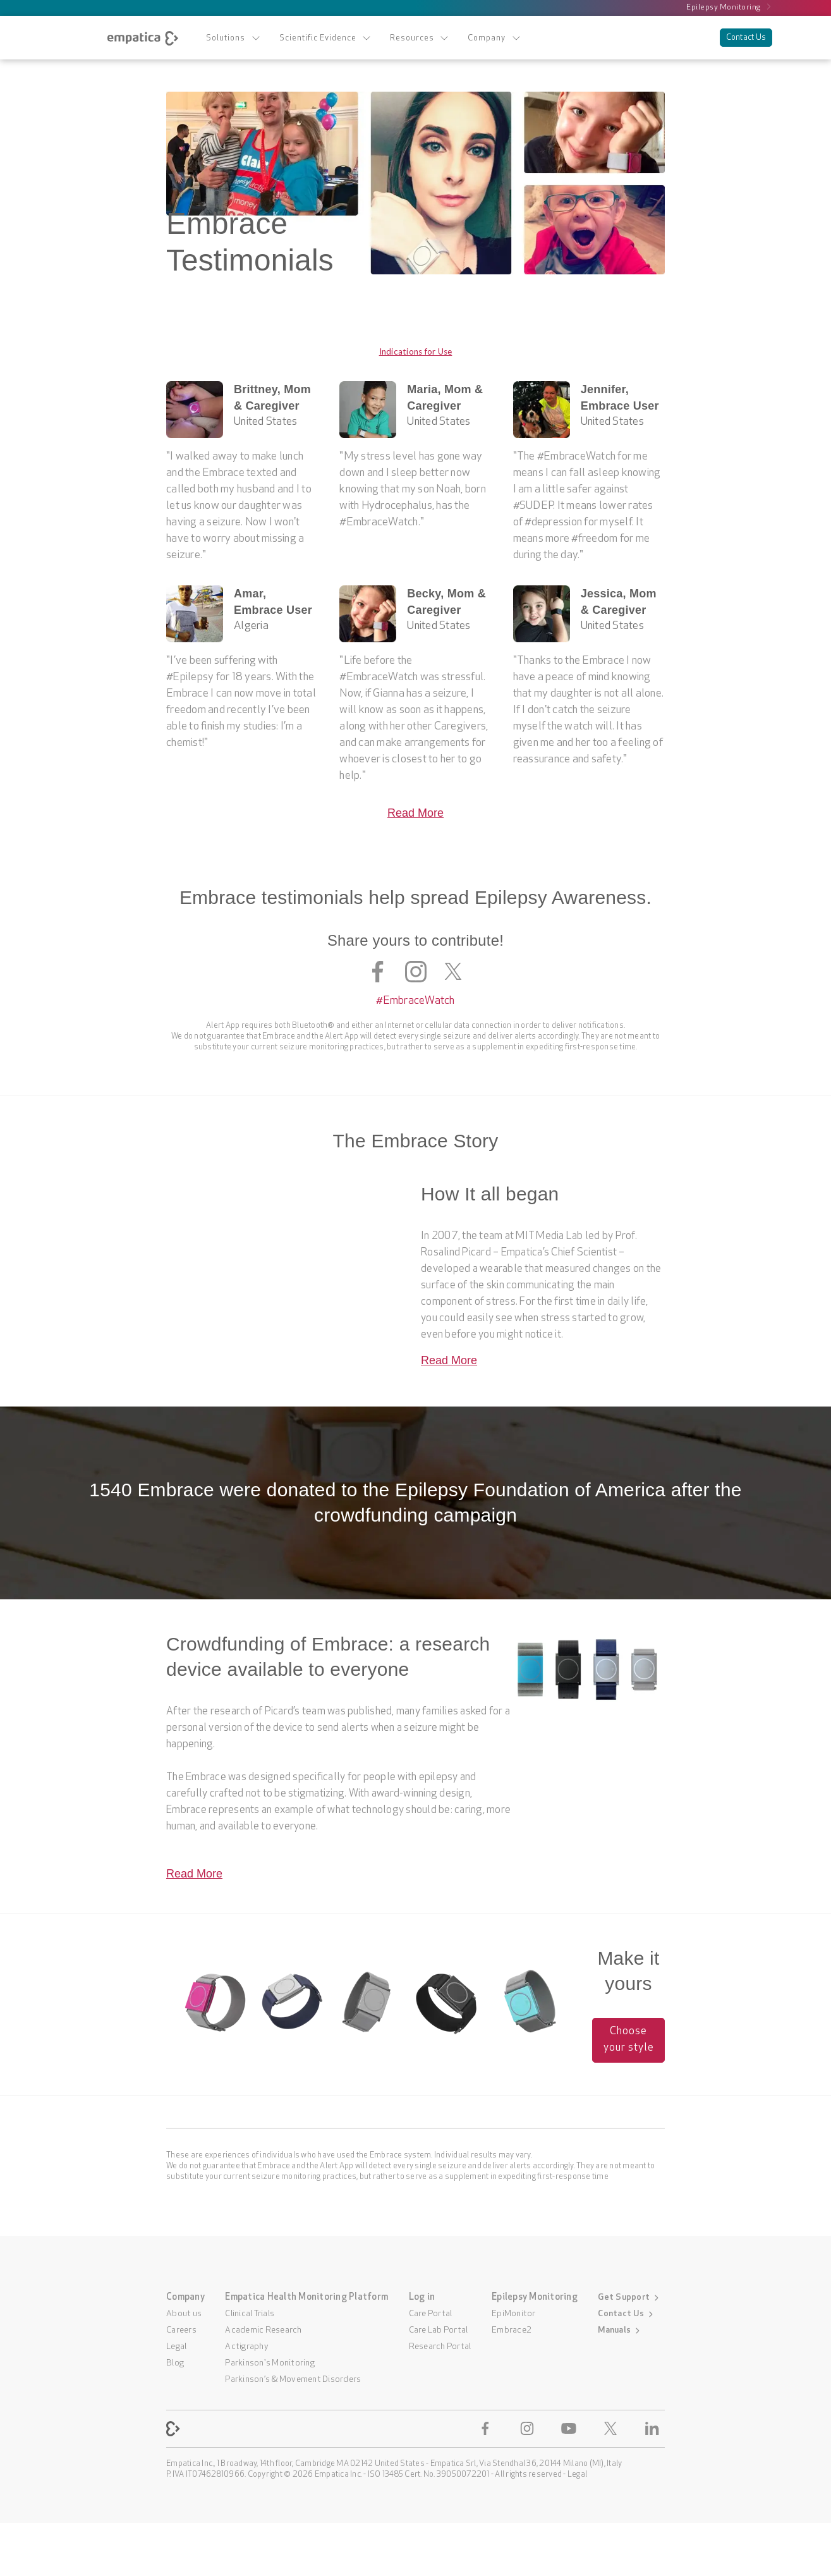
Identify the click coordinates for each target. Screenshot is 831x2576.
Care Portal (430, 2314)
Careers (181, 2330)
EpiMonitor (514, 2314)
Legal (176, 2347)
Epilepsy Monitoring (729, 7)
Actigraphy (247, 2347)
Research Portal (440, 2347)
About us (184, 2314)
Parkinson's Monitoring (270, 2363)
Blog (175, 2363)
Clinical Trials (249, 2314)
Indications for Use (415, 351)
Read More (415, 813)
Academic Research (263, 2330)
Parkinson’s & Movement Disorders (293, 2380)
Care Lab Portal (438, 2330)
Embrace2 (511, 2330)
